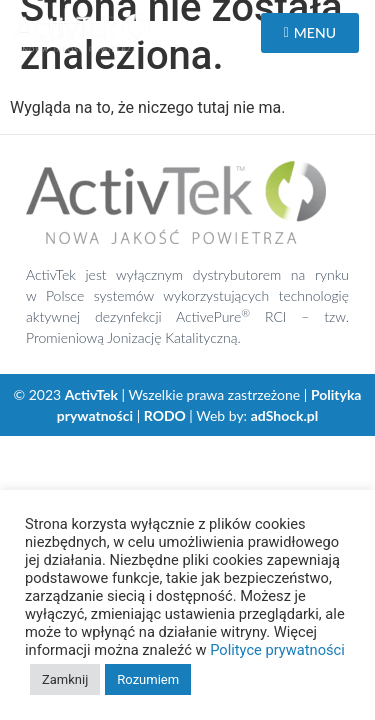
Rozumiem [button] (148, 679)
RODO (165, 415)
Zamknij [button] (65, 679)
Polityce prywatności (277, 650)
